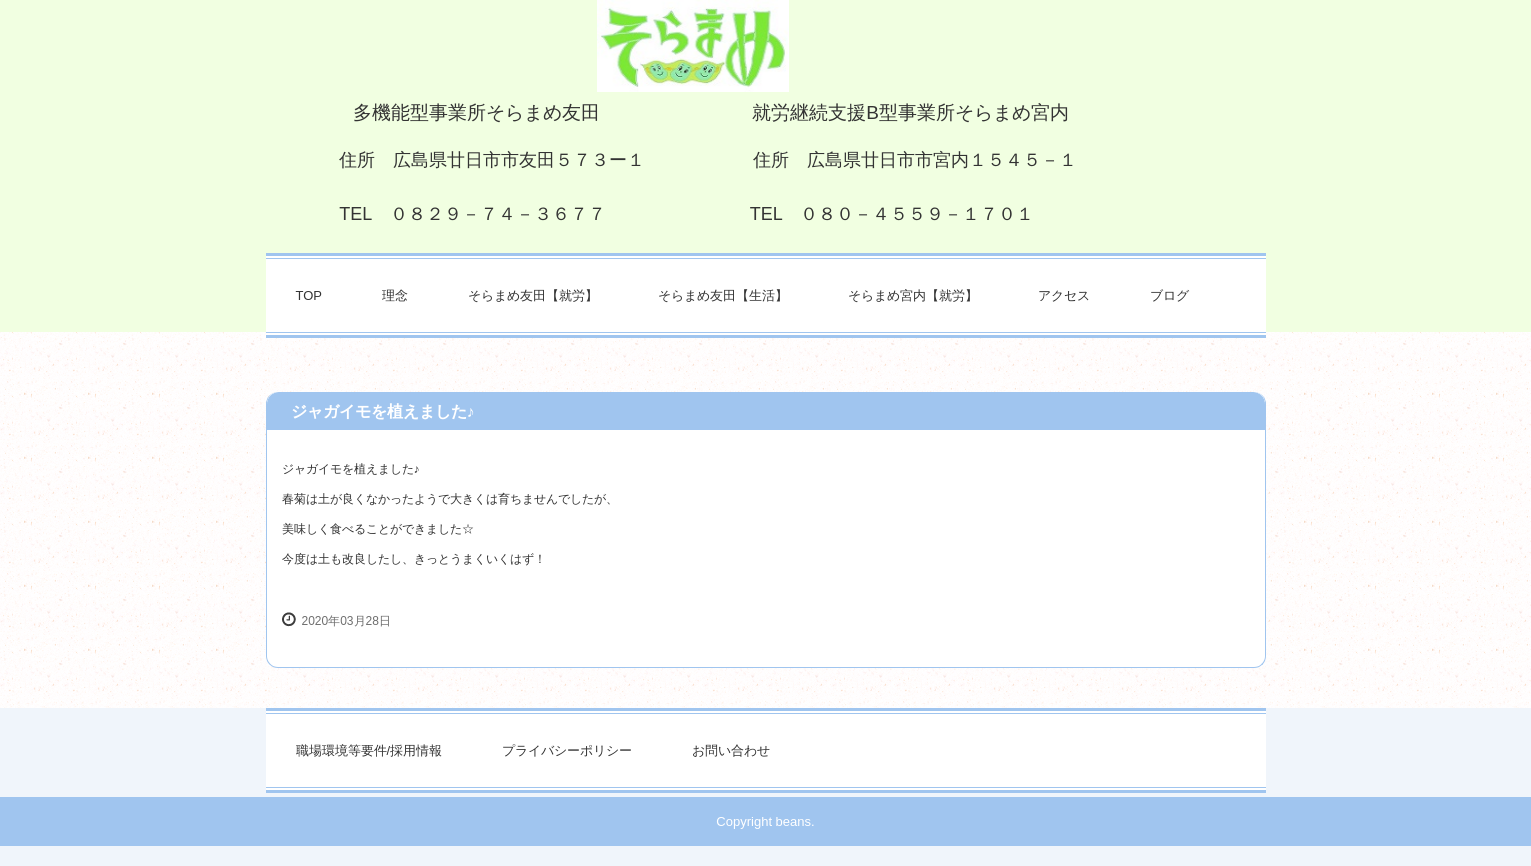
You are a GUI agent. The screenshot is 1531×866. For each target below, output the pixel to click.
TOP (309, 295)
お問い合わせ (731, 750)
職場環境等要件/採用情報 (369, 750)
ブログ (1169, 295)
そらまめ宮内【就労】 (913, 295)
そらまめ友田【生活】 (723, 295)
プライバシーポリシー (567, 750)
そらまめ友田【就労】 (533, 295)
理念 (395, 295)
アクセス (1064, 295)
